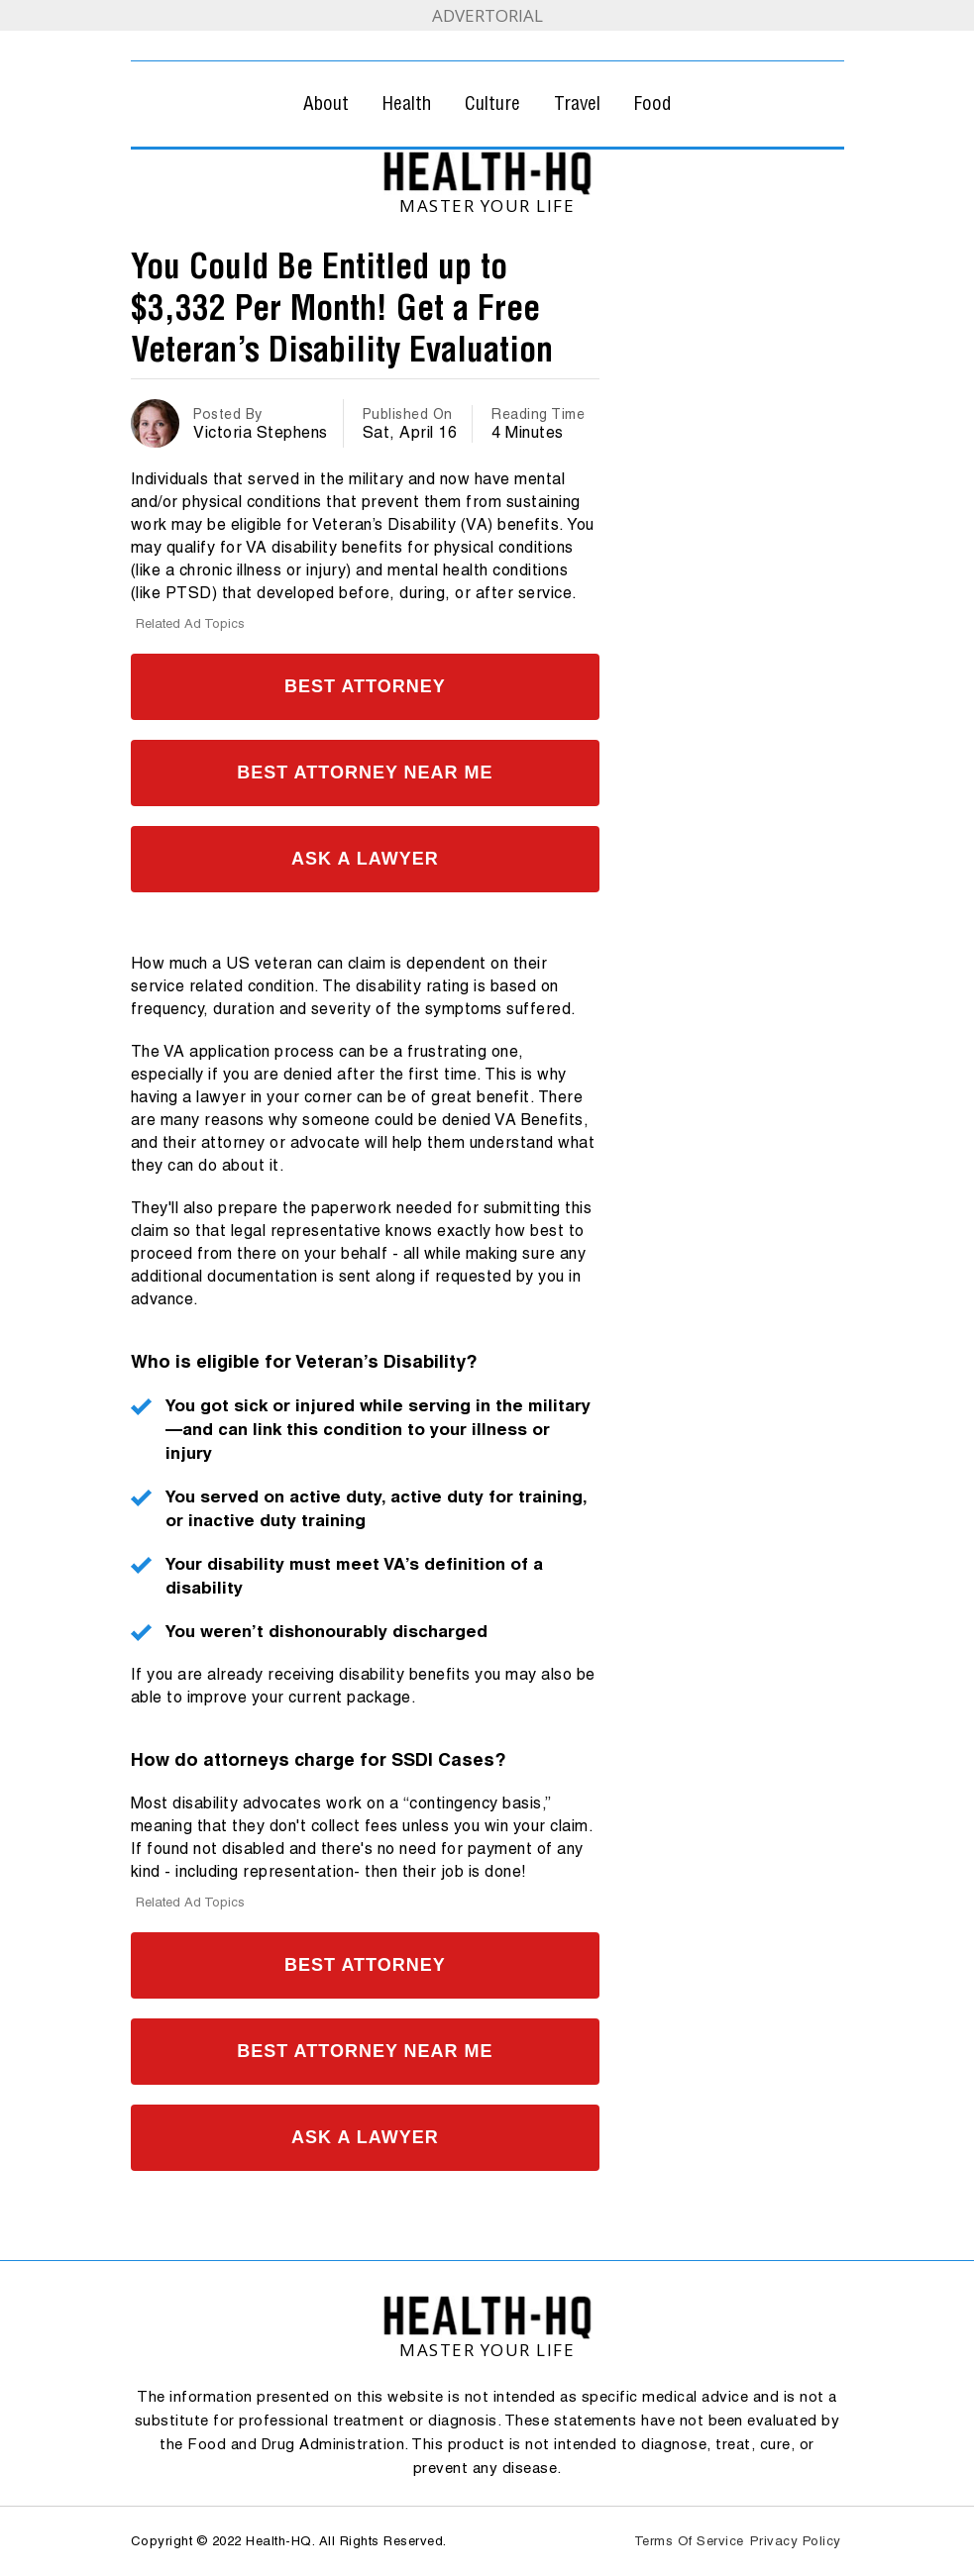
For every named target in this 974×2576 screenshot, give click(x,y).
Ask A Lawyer (365, 859)
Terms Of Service (689, 2540)
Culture (492, 103)
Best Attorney (365, 686)
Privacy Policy (795, 2540)
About (326, 103)
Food (652, 103)
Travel (577, 103)
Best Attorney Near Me (364, 772)
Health (406, 103)
